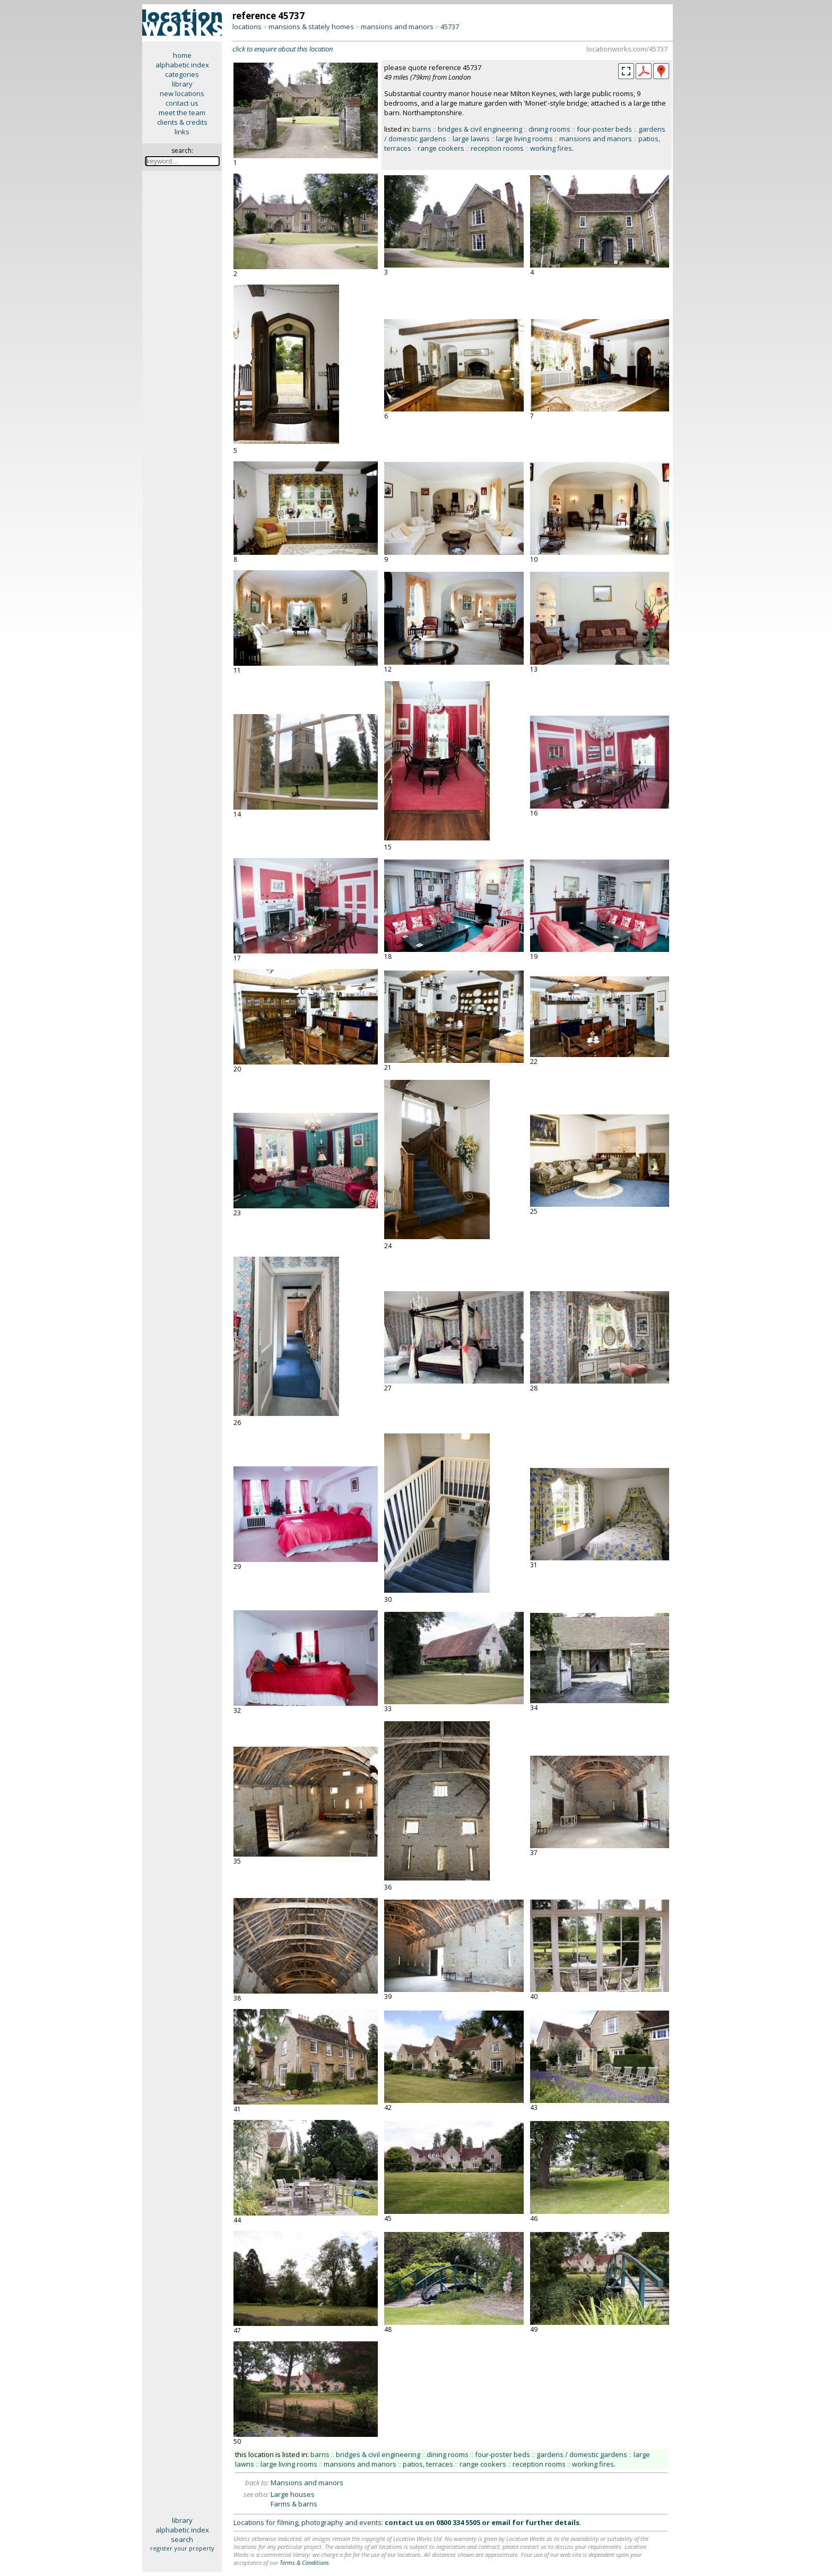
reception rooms (497, 148)
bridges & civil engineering (480, 129)
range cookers (441, 148)
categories (182, 74)
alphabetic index (182, 65)
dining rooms (549, 129)
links (182, 131)
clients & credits (182, 122)
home (182, 55)
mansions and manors (397, 26)
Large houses (293, 2494)
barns (421, 129)
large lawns (471, 138)
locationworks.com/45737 (627, 49)
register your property (182, 2548)
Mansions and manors (307, 2482)
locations (247, 26)
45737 (449, 26)
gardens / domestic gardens (581, 2454)
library (182, 84)
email (500, 2522)
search (182, 2539)
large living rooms (524, 138)
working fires (551, 148)
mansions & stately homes (311, 26)
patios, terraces (428, 2464)
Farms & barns (294, 2504)
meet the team (182, 112)
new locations (182, 93)
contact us (182, 103)
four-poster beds (604, 129)
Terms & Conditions (304, 2562)
